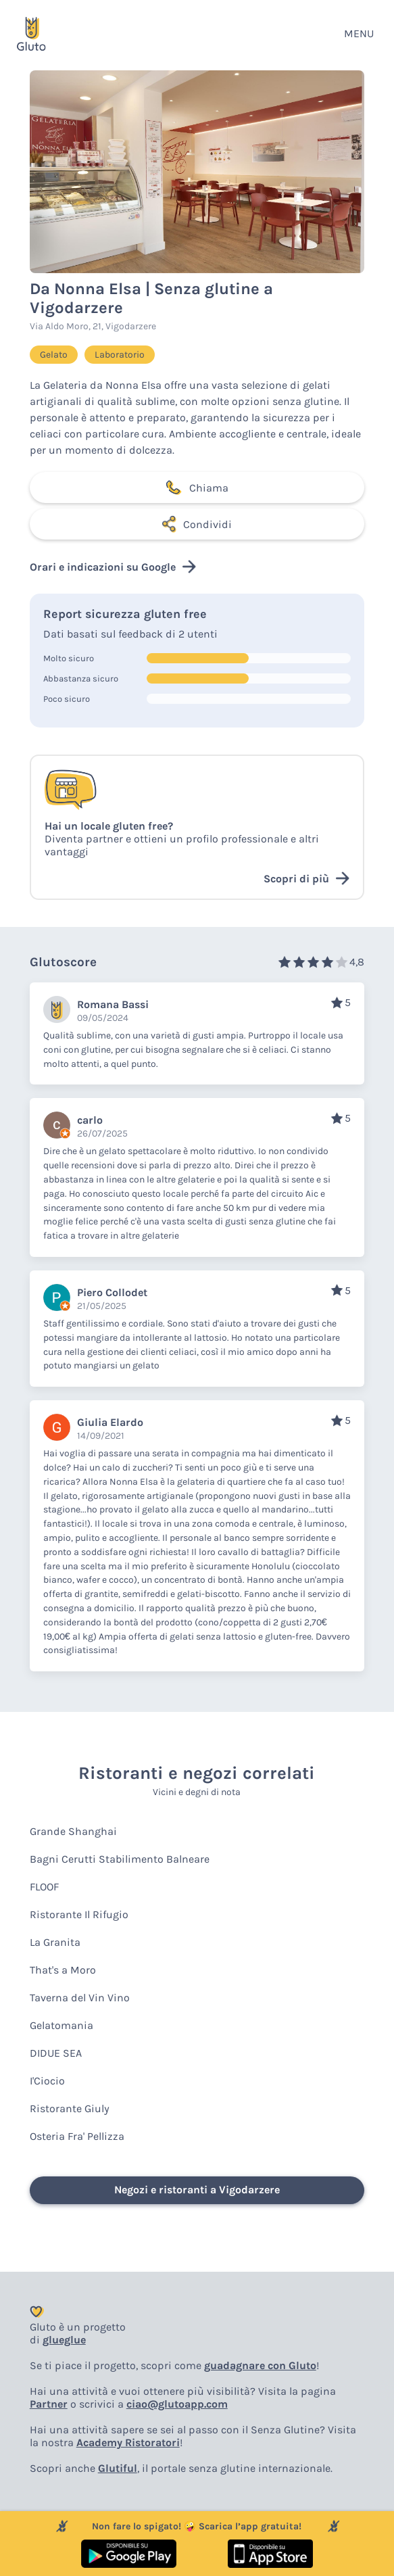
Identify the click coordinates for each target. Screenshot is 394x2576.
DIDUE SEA (56, 2053)
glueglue (64, 2339)
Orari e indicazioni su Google (113, 566)
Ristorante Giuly (69, 2108)
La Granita (55, 1942)
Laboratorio (120, 354)
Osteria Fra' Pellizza (77, 2136)
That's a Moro (63, 1969)
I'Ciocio (47, 2080)
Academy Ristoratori (128, 2442)
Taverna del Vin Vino (80, 1997)
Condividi (197, 524)
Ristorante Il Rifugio (79, 1914)
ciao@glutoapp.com (177, 2404)
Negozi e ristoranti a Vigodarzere (197, 2189)
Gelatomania (61, 2025)
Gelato (54, 354)
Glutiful (117, 2468)
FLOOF (44, 1886)
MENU (359, 33)
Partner (49, 2404)
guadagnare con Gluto (260, 2365)
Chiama (196, 487)
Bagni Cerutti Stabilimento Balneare (120, 1859)
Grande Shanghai (73, 1831)
